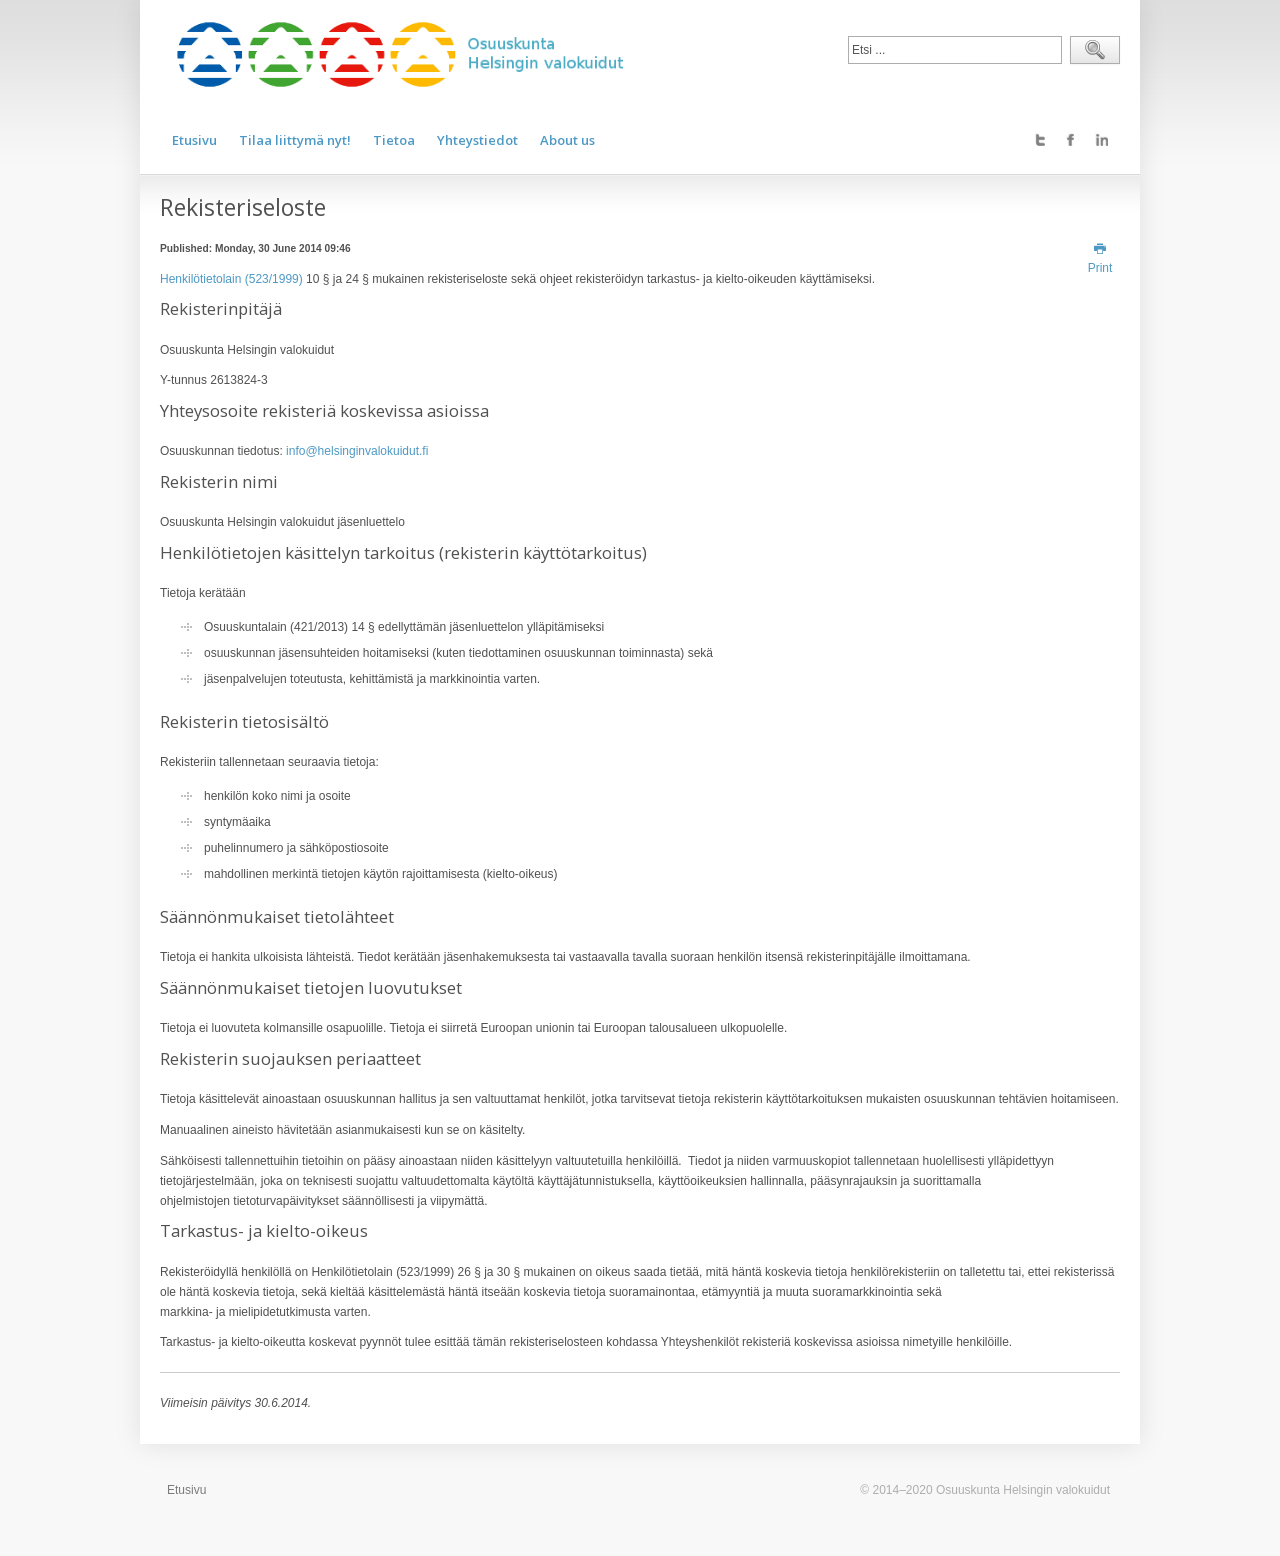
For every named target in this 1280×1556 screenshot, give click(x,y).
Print (1100, 258)
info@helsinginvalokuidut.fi (357, 451)
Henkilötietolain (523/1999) (231, 279)
